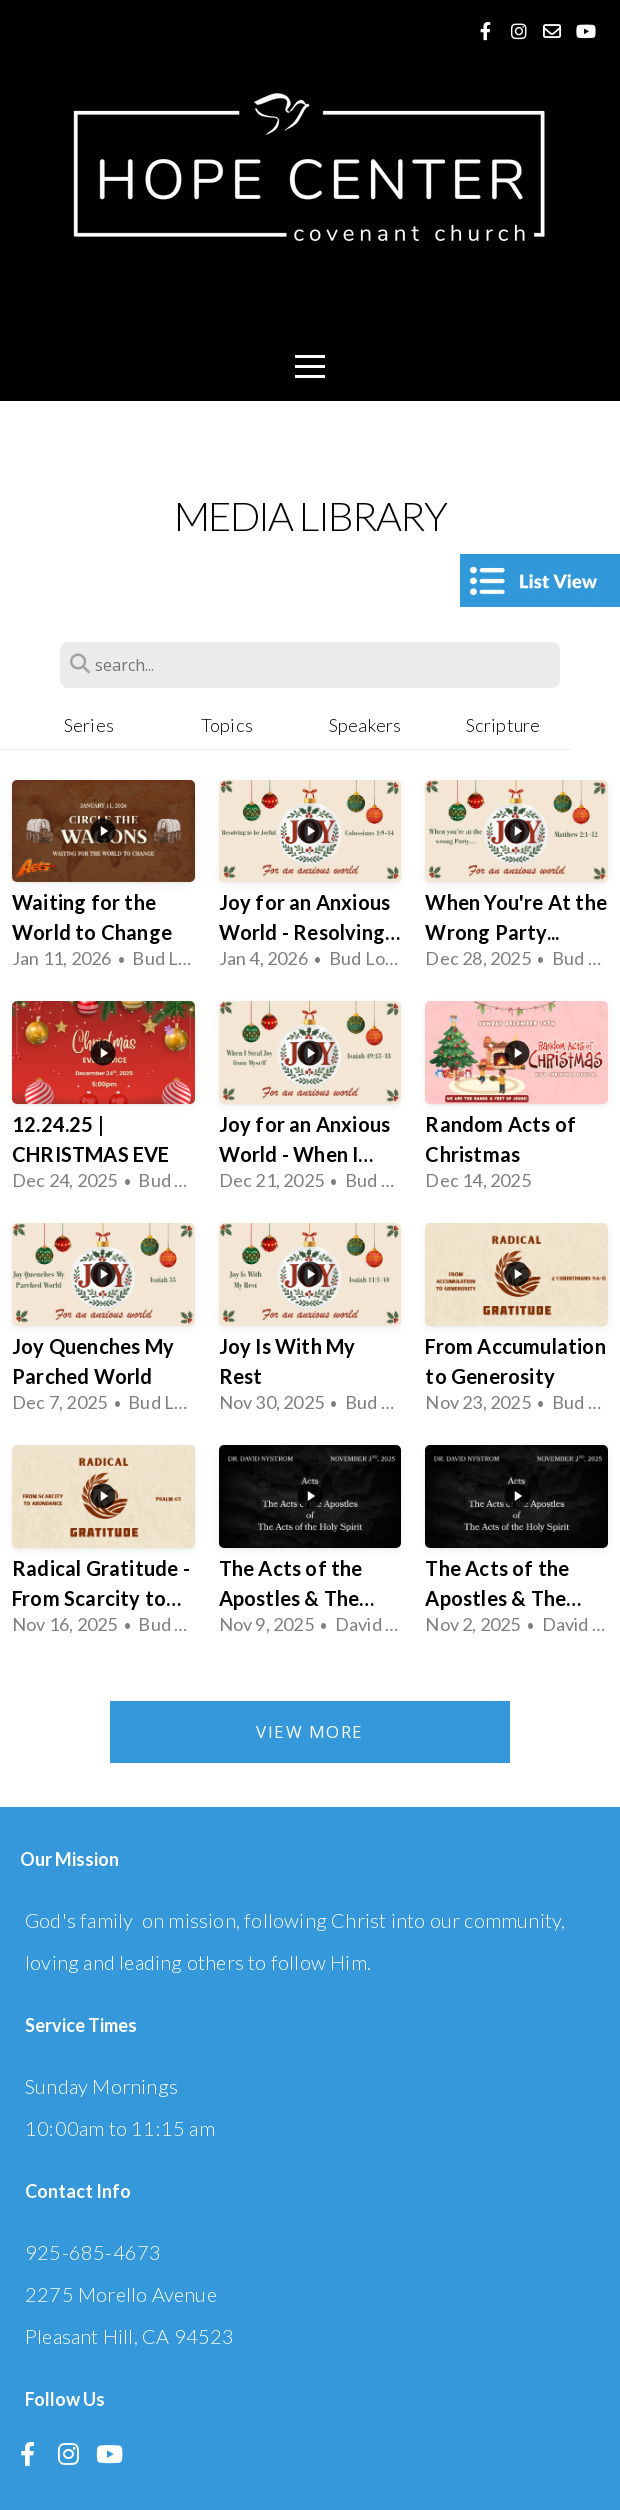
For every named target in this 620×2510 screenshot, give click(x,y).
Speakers (365, 725)
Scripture (503, 725)
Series (89, 725)
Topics (227, 725)
